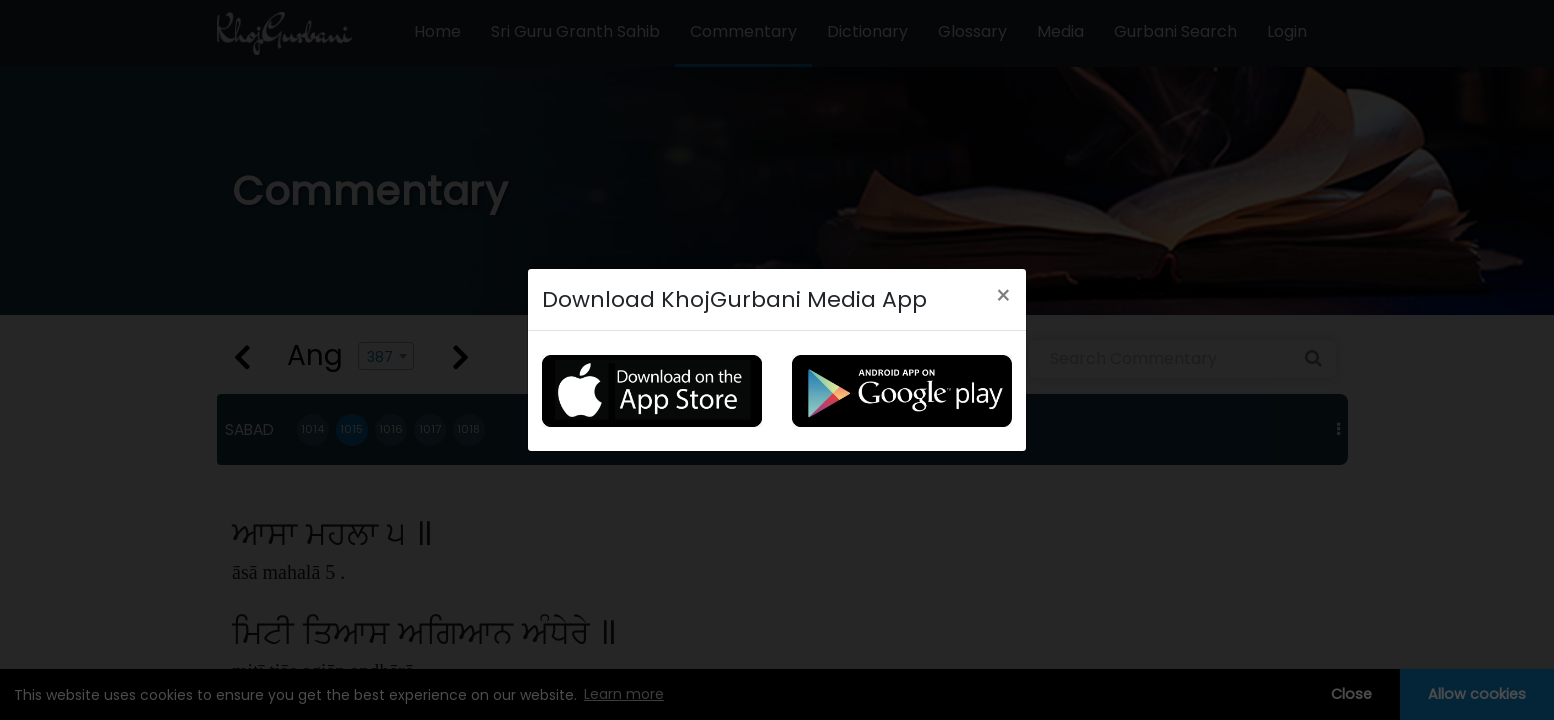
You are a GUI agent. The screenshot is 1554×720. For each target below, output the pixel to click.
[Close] (1003, 296)
